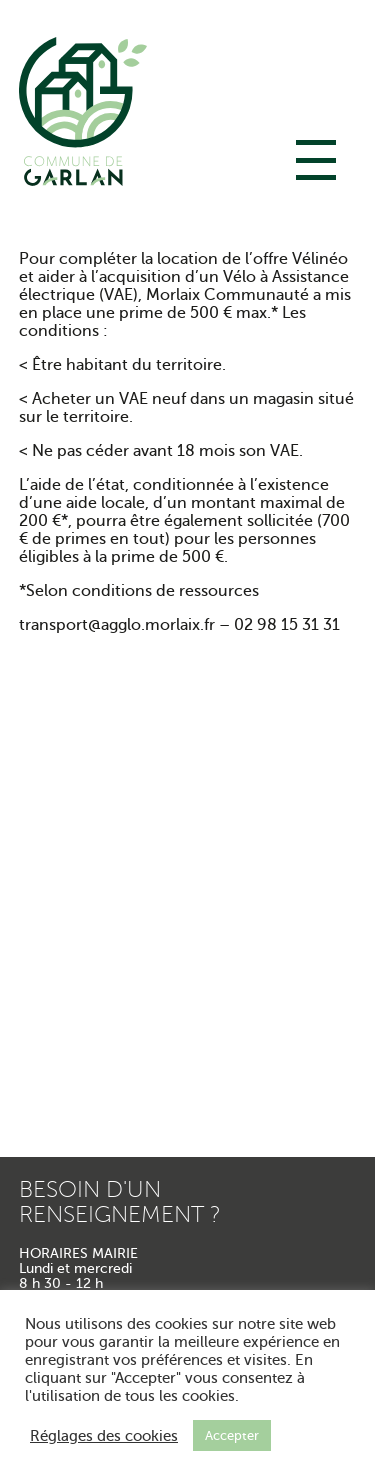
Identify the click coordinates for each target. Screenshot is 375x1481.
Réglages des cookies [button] (104, 1436)
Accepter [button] (232, 1435)
